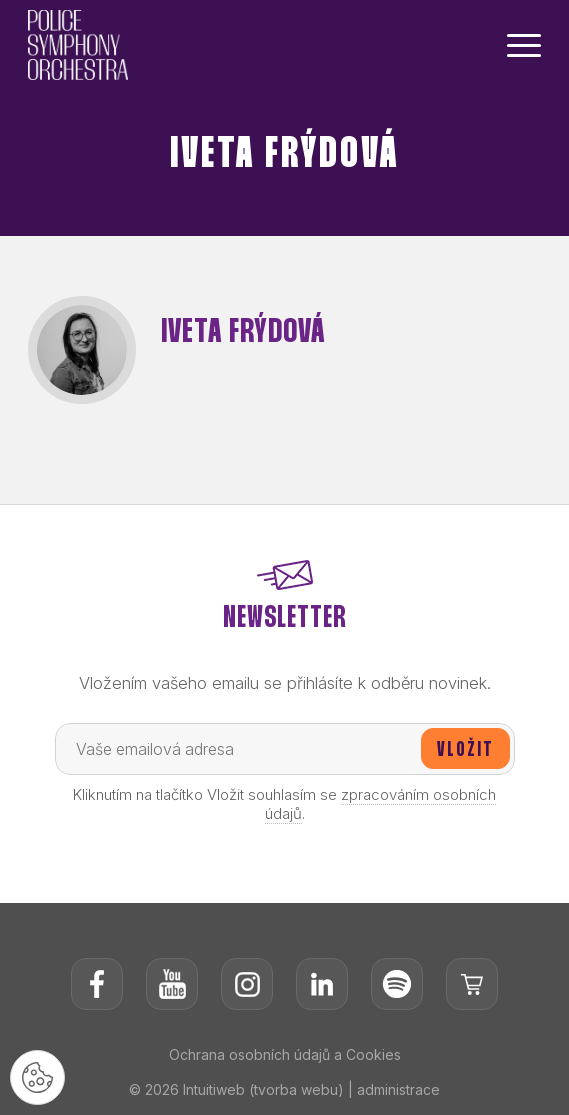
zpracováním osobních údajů (381, 804)
